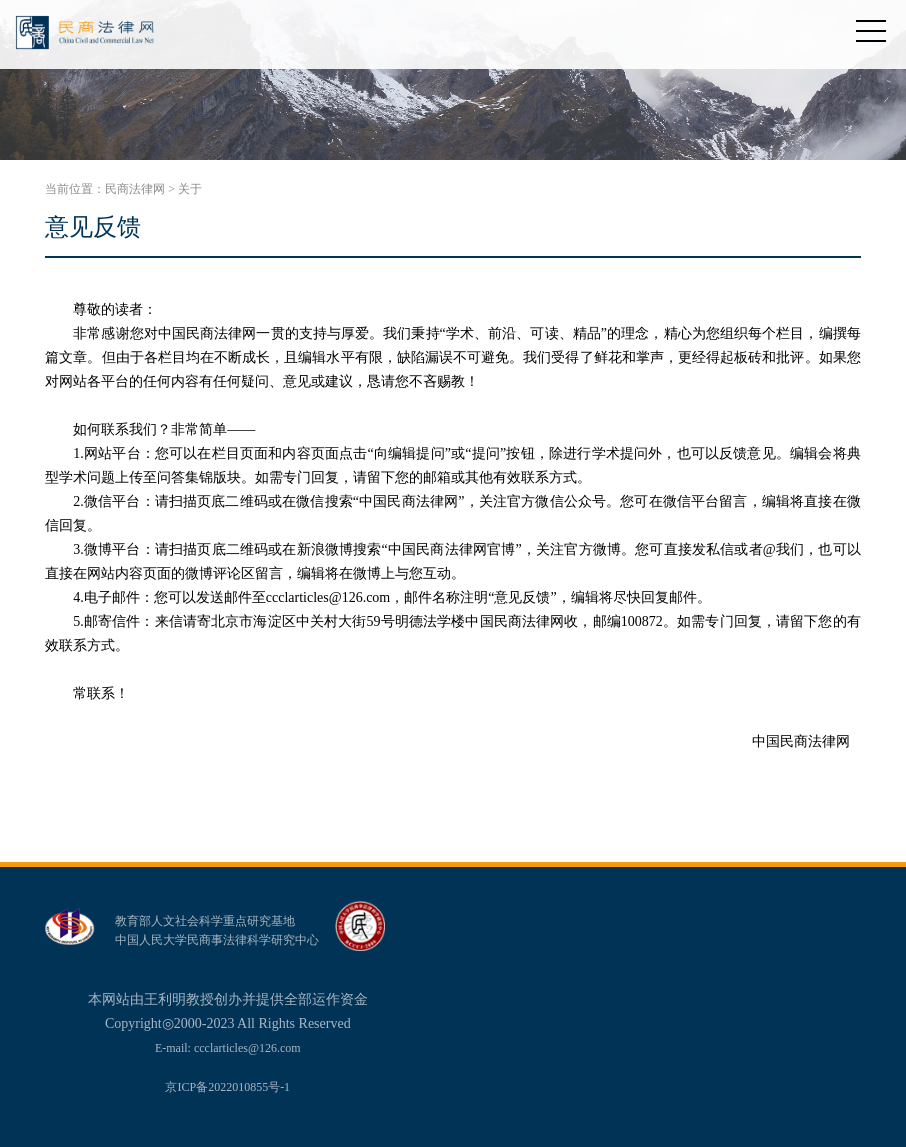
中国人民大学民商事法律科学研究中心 (217, 940)
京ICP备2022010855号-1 (227, 1087)
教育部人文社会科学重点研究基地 (205, 921)
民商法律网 (135, 189)
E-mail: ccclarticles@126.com (228, 1048)
